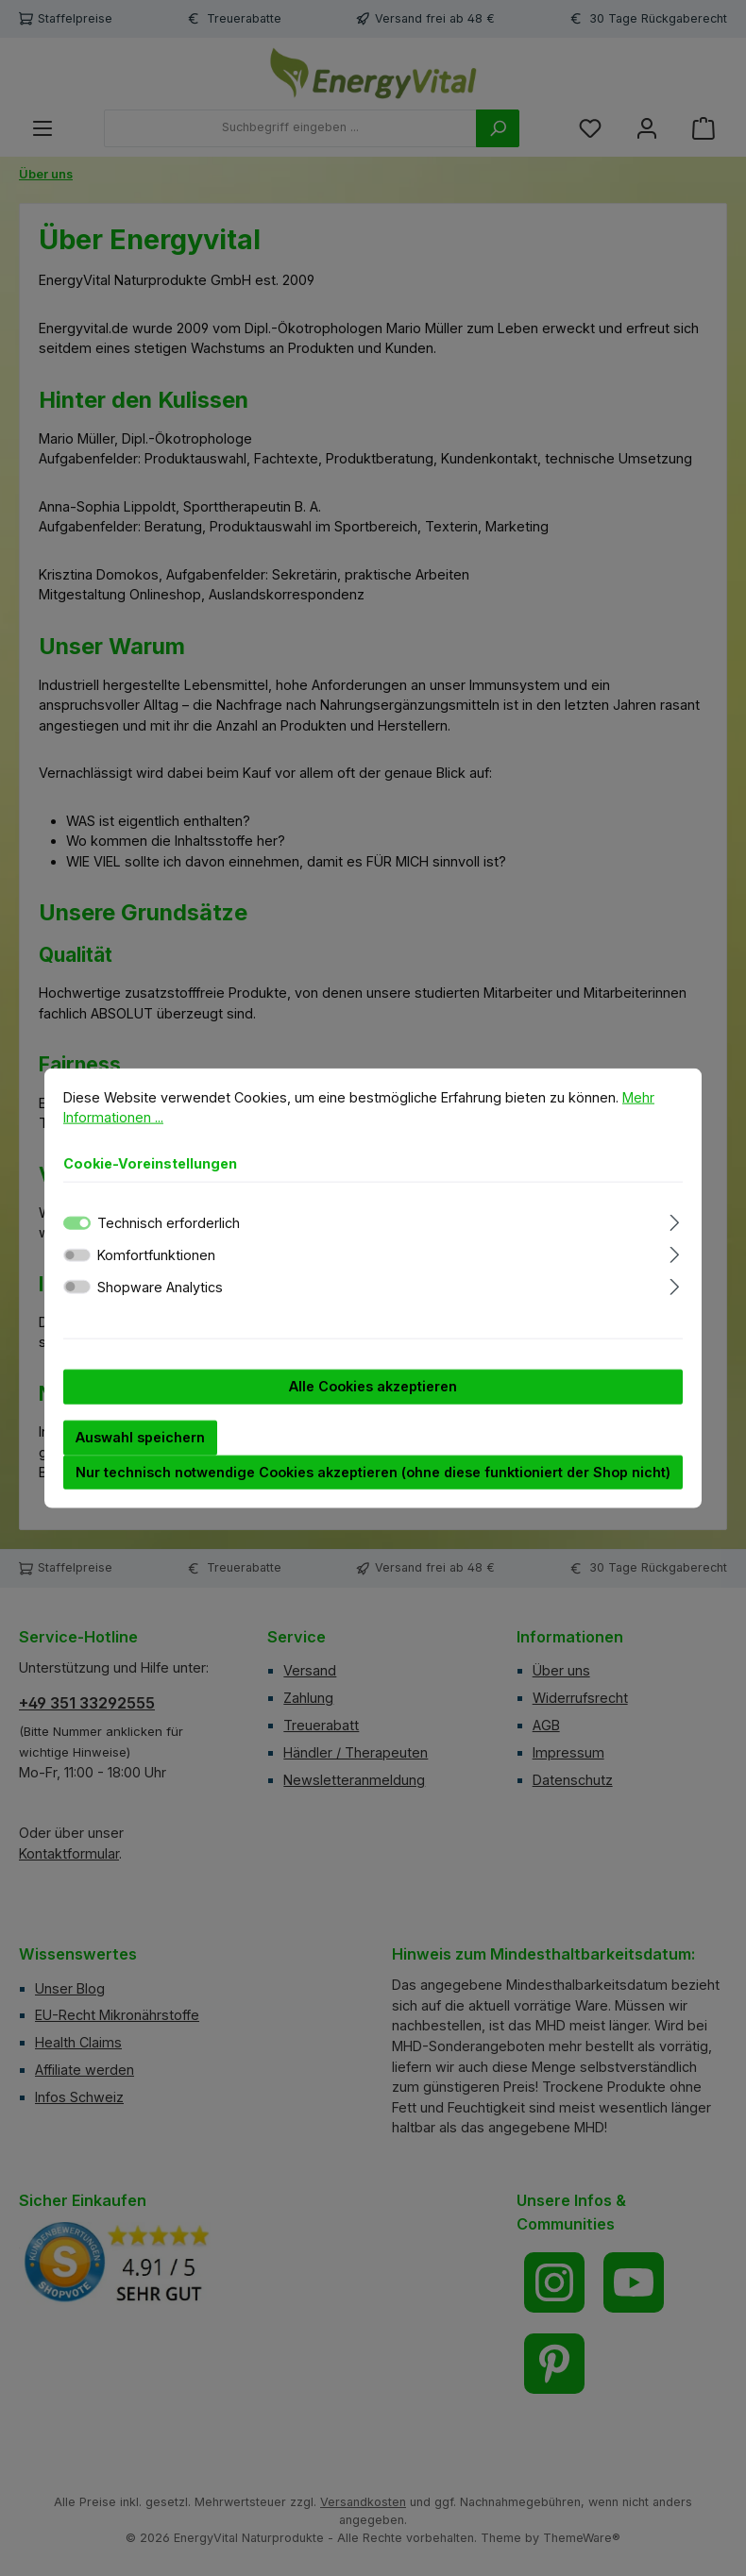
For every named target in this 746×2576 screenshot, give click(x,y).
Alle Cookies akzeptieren (373, 1404)
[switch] (77, 1272)
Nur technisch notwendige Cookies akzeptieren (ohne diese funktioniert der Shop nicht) (373, 1489)
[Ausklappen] (675, 1238)
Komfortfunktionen (156, 1273)
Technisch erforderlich (168, 1241)
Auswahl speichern (140, 1455)
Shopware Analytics (160, 1304)
